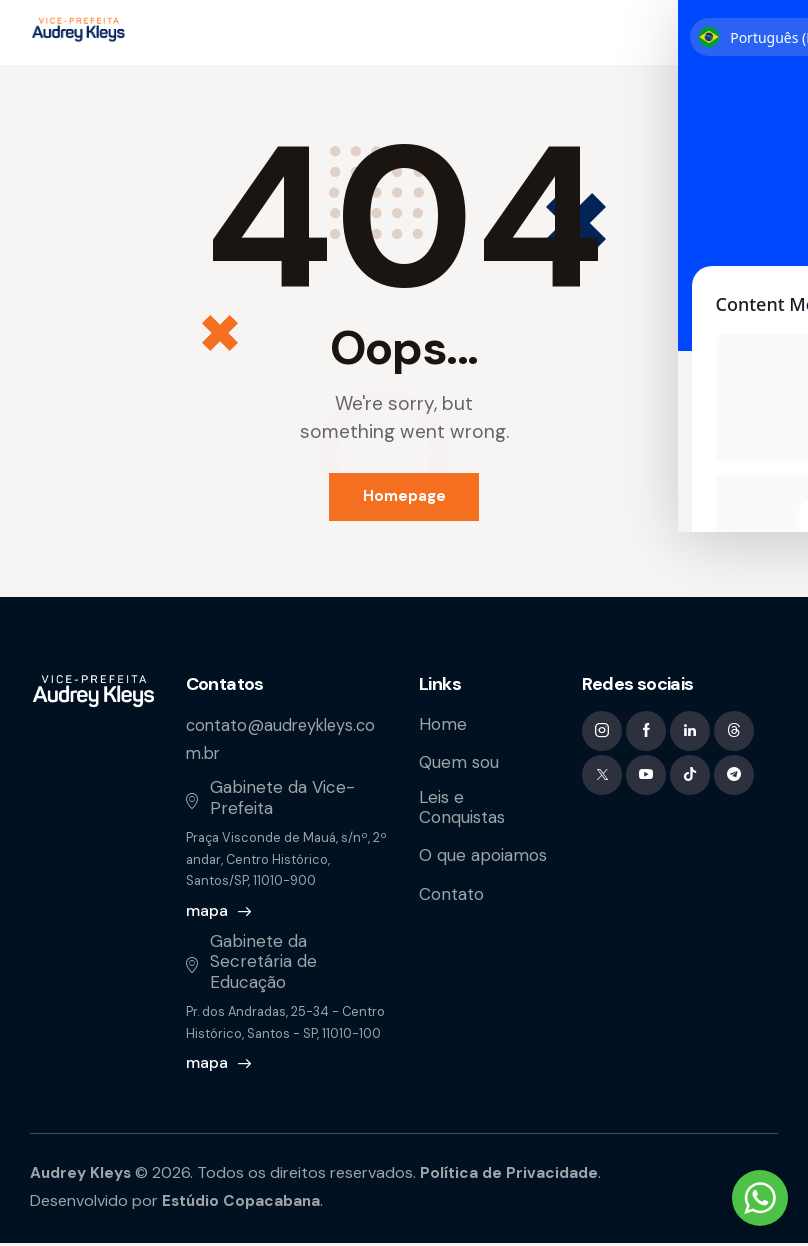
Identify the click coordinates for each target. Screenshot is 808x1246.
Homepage (404, 498)
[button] (765, 33)
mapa (207, 913)
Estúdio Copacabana (244, 1203)
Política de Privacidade (516, 1175)
